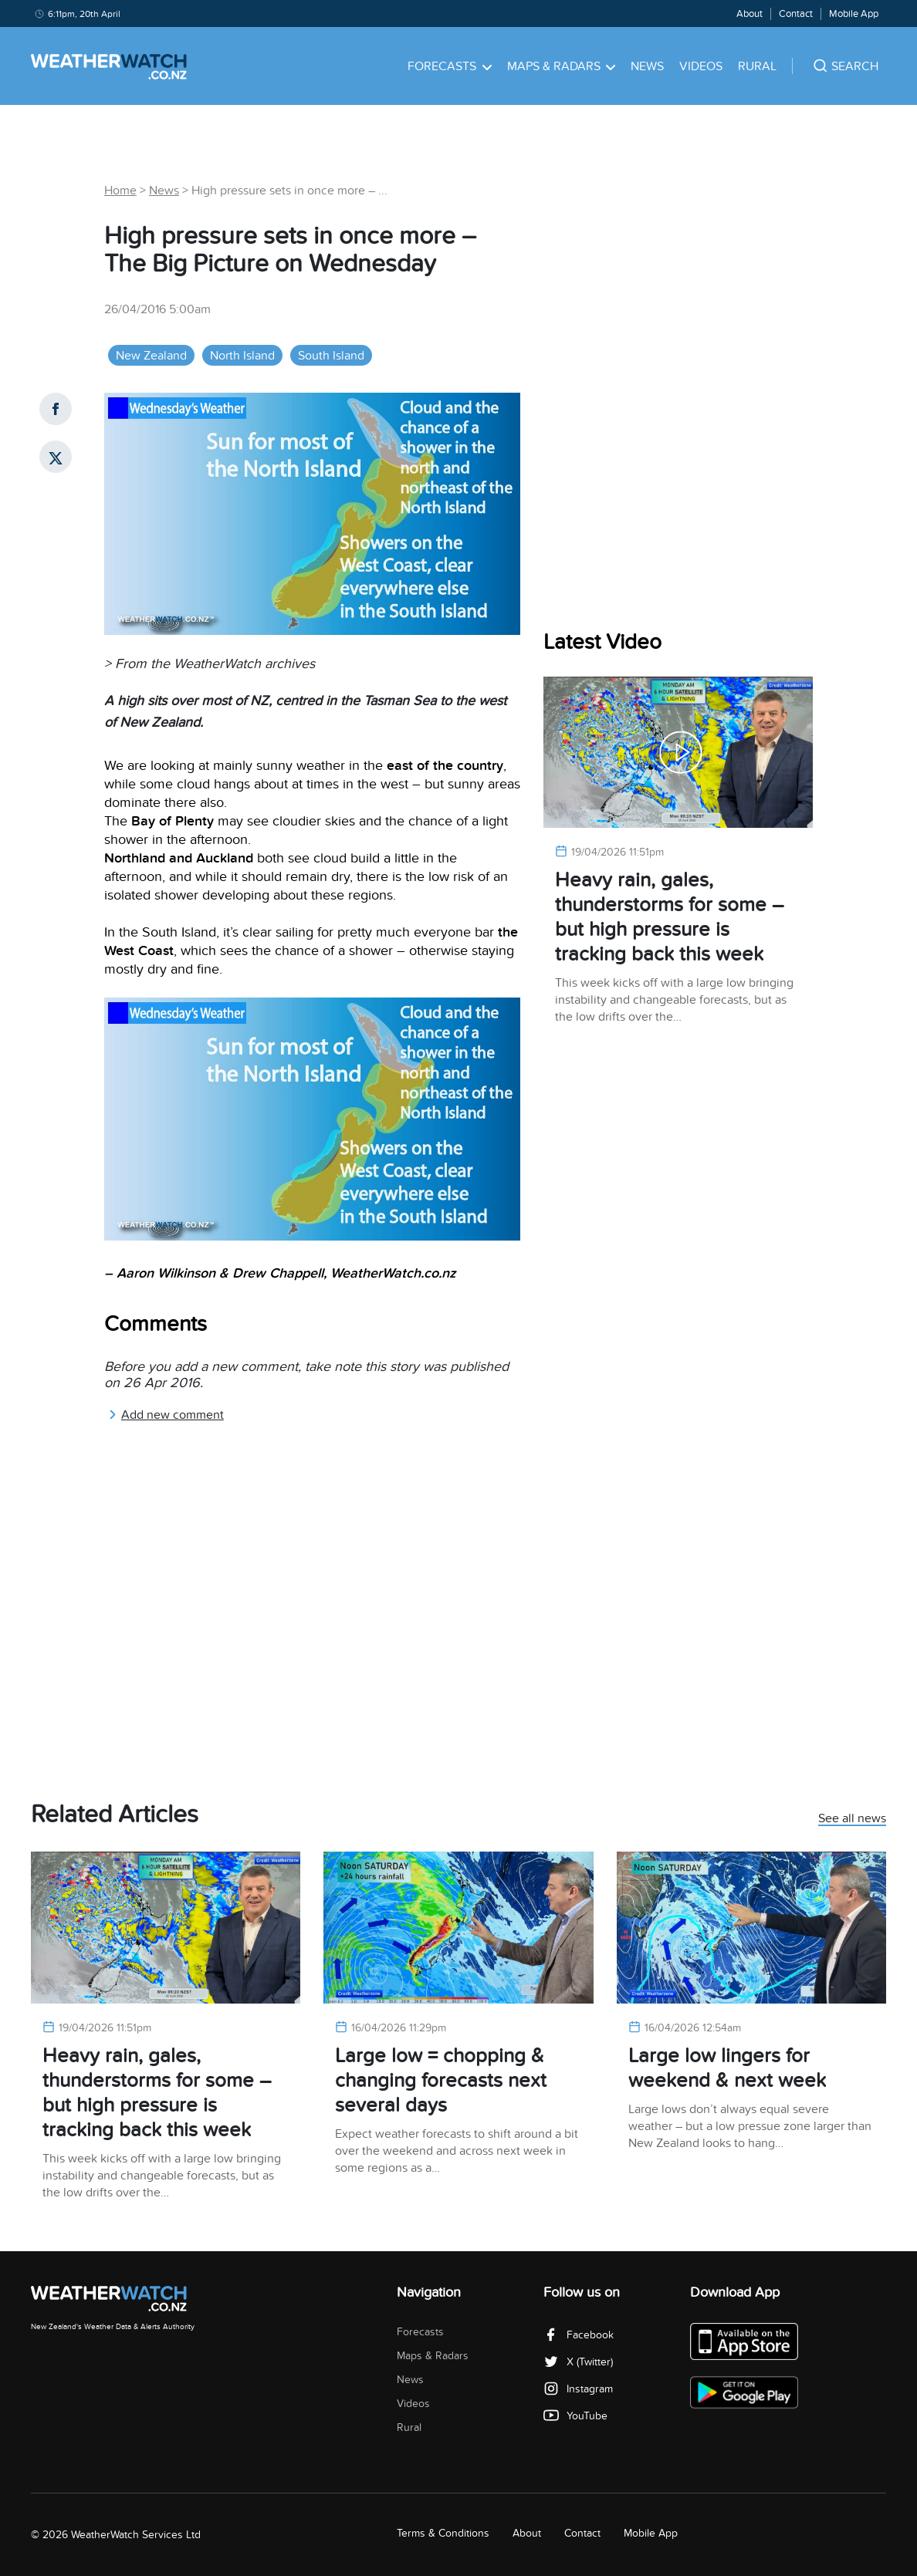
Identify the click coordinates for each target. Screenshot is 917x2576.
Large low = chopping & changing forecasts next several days (440, 2080)
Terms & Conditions (443, 2533)
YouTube (575, 2415)
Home (120, 190)
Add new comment (166, 1415)
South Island (331, 355)
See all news (852, 1819)
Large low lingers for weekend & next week (727, 2068)
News (647, 66)
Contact (796, 14)
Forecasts (450, 66)
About (749, 14)
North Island (242, 355)
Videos (700, 66)
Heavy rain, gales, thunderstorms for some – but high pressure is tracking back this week (669, 917)
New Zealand (151, 355)
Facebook (578, 2334)
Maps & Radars (561, 66)
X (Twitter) (578, 2361)
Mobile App (853, 14)
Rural (757, 66)
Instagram (578, 2388)
